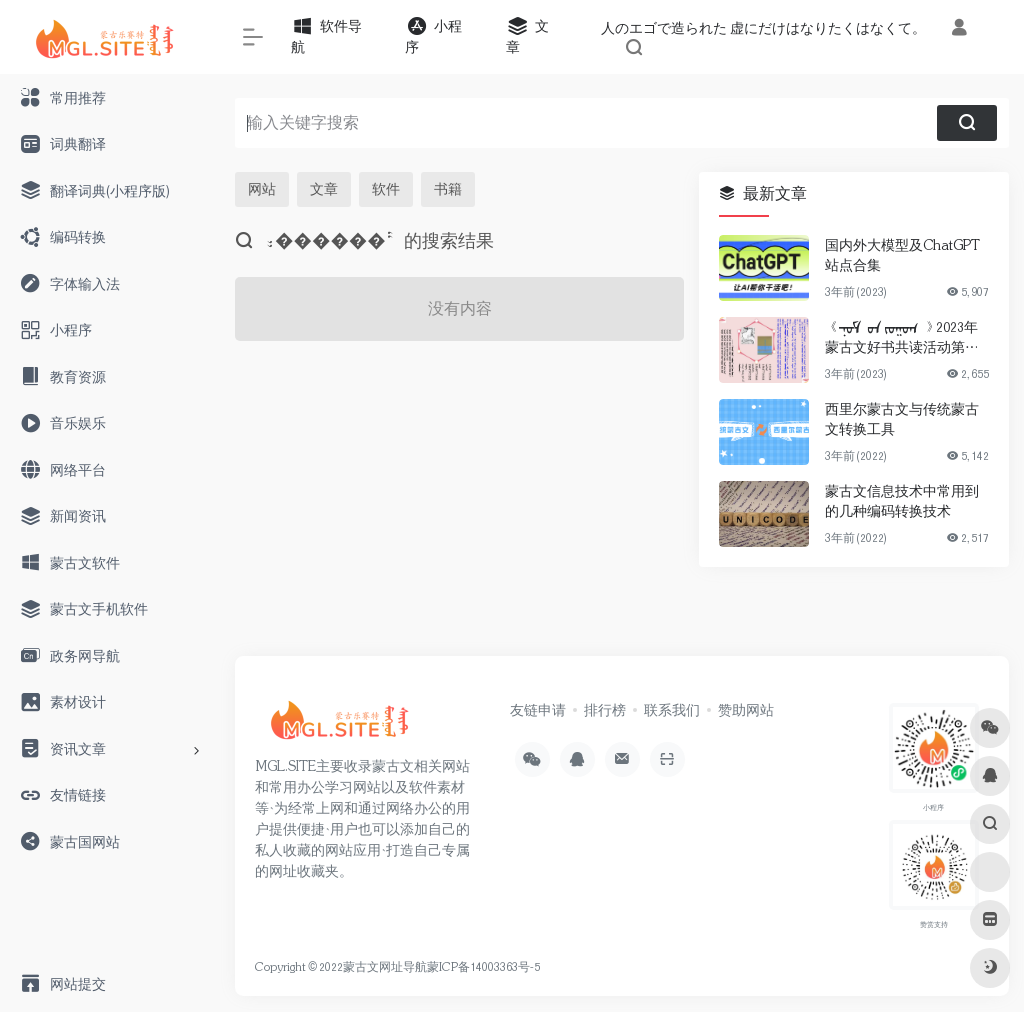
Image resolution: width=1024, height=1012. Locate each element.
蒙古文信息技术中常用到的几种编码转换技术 (902, 501)
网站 (262, 189)
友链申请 (538, 710)
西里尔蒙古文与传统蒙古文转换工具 (902, 419)
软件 (386, 189)
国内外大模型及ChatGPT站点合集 (902, 255)
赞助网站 (746, 710)
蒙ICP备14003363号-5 (483, 967)
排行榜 (605, 710)
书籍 (448, 189)
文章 (324, 189)
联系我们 (672, 710)
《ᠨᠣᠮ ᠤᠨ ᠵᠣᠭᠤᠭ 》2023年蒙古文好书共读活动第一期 (902, 338)
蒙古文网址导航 (385, 967)
